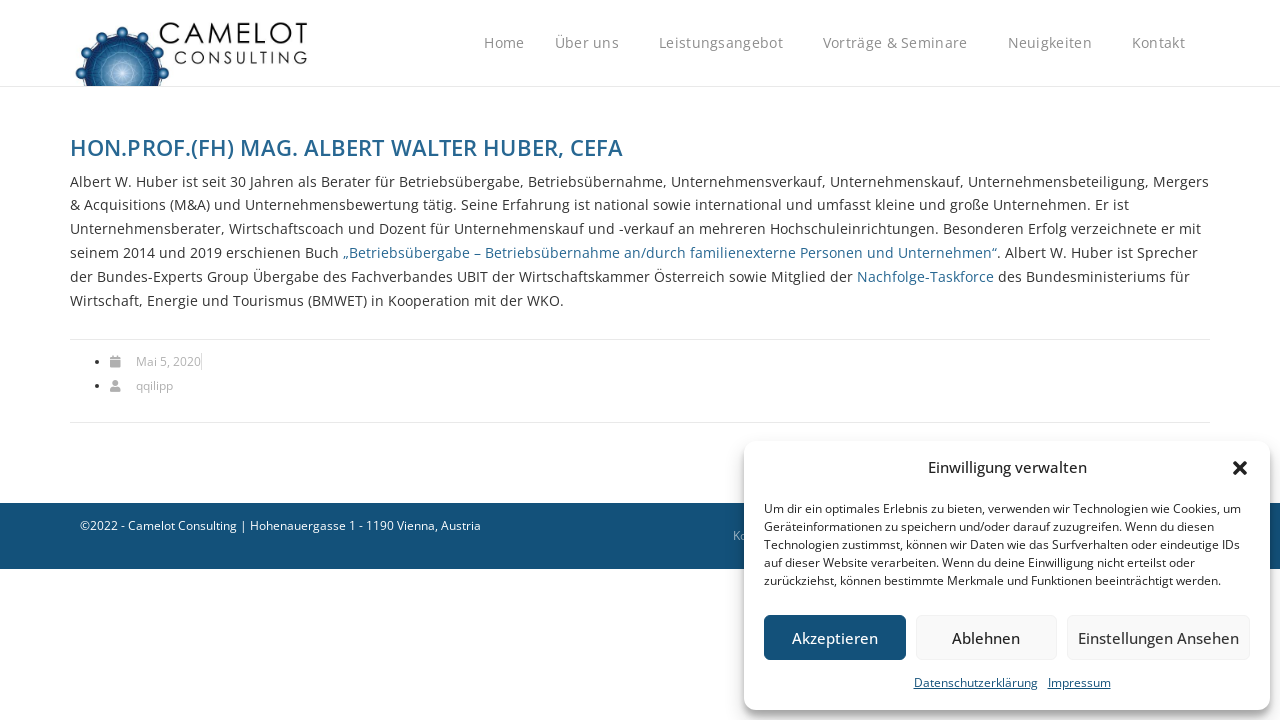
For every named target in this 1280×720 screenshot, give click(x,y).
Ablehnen (986, 638)
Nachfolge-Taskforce (925, 276)
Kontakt (1163, 43)
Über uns (592, 43)
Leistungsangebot (726, 43)
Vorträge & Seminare (900, 43)
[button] (1240, 468)
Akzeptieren (835, 638)
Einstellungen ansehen (1158, 638)
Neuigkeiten (1055, 43)
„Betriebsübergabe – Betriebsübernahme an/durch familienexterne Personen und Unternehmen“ (670, 252)
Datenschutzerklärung (976, 682)
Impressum (1079, 682)
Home (504, 42)
